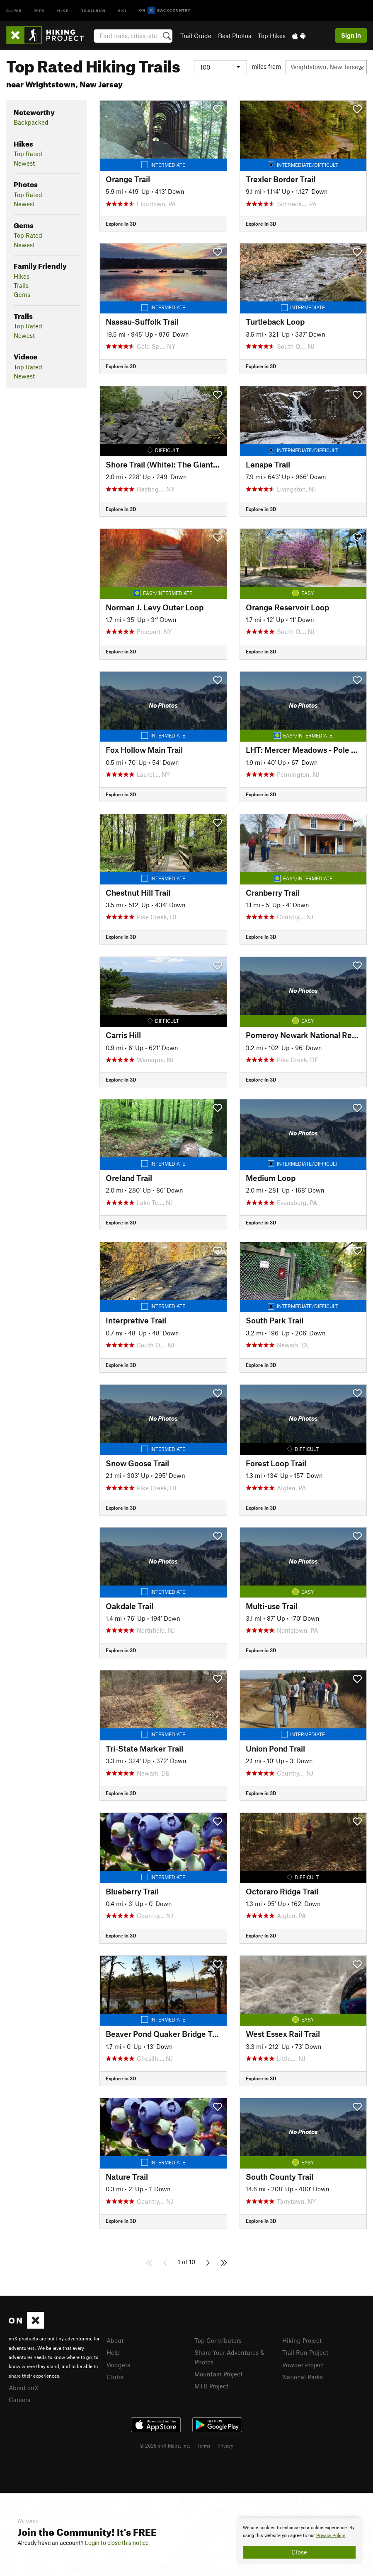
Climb (14, 10)
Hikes (21, 276)
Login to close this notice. (117, 2543)
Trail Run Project (305, 2352)
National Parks (302, 2377)
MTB (39, 10)
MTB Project (211, 2386)
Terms (204, 2445)
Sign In (351, 35)
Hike (63, 10)
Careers (19, 2399)
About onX (24, 2387)
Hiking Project (302, 2340)
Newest (24, 163)
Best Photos (234, 35)
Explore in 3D (121, 224)
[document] (299, 2541)
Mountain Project (218, 2374)
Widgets (118, 2365)
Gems (22, 294)
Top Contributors (218, 2340)
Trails (21, 285)
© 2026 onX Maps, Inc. (165, 2445)
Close (299, 2552)
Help (113, 2352)
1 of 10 (186, 2261)
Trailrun (93, 10)
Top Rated (28, 153)
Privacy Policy (330, 2535)
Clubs (115, 2377)
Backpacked (31, 122)
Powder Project (303, 2365)
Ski (122, 10)
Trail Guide (195, 35)
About (115, 2340)
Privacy (225, 2445)
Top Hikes (272, 35)
